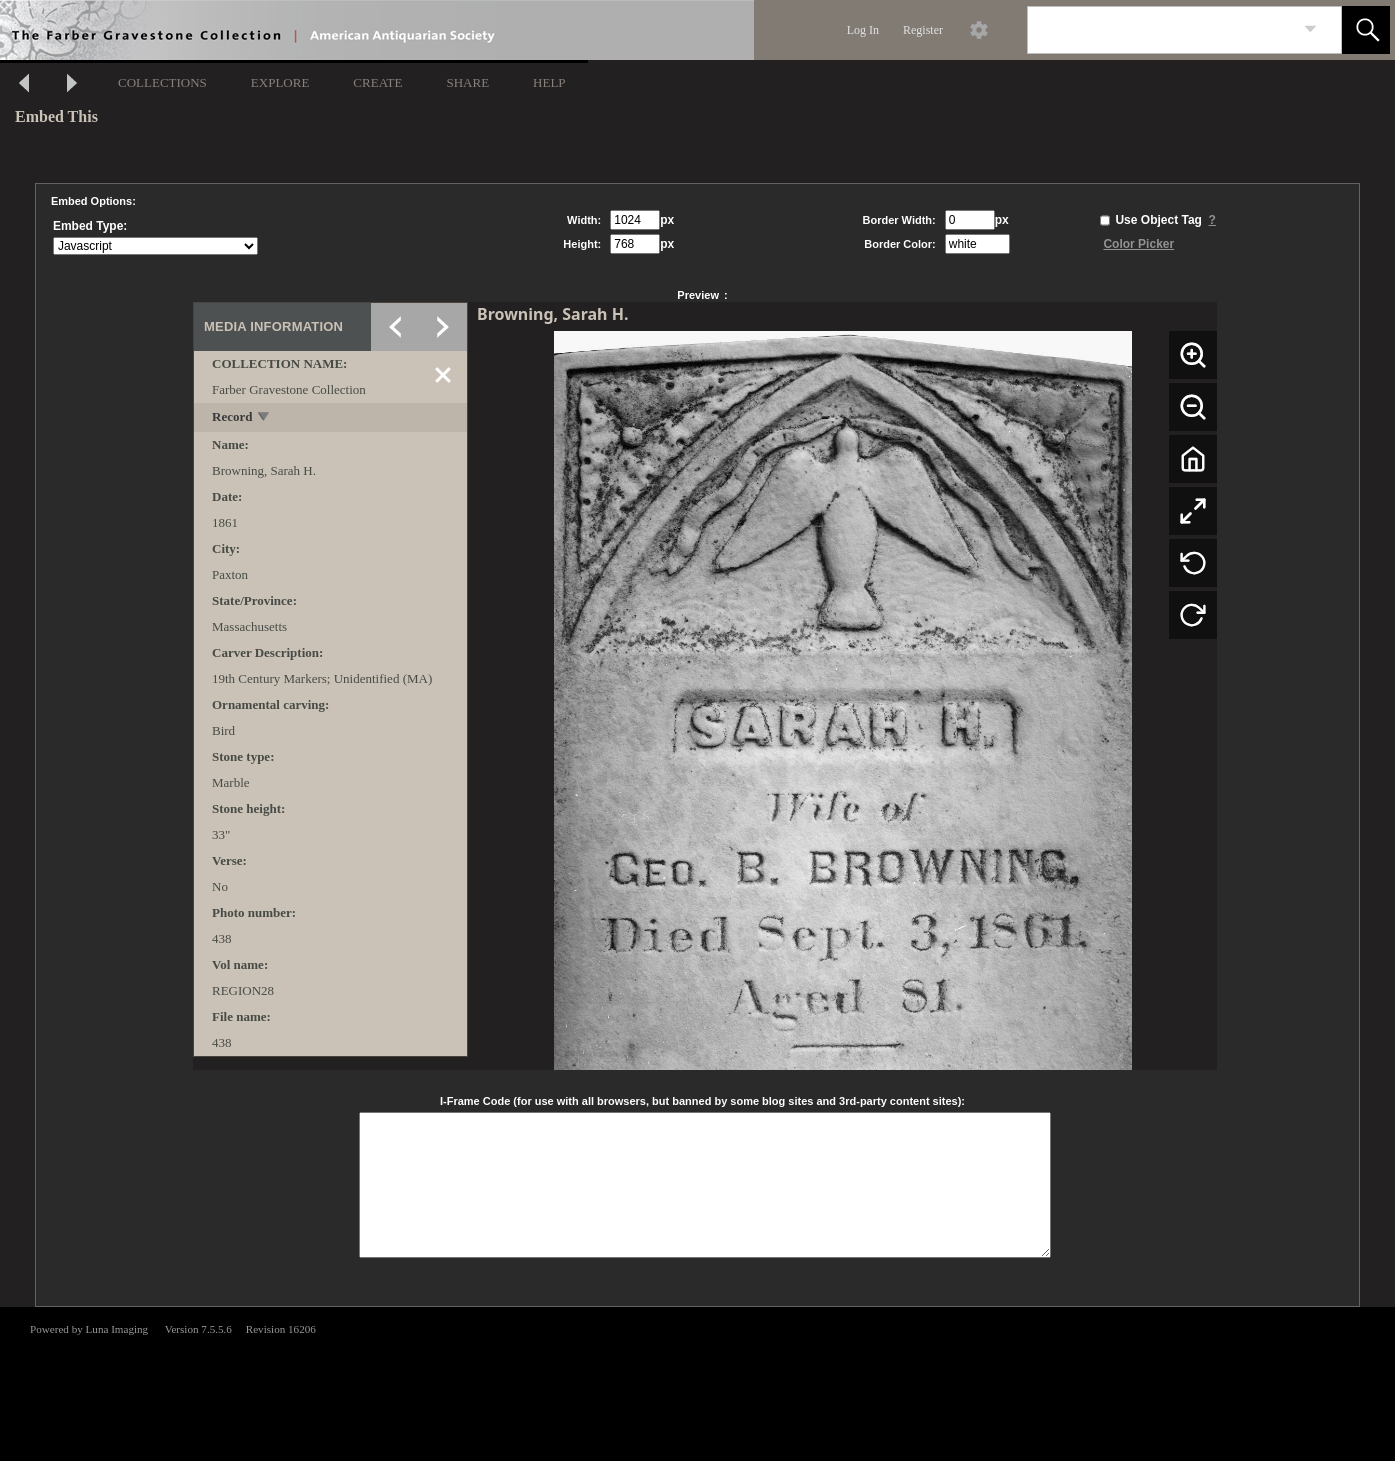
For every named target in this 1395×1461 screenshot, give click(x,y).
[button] (1366, 30)
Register (923, 30)
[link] (1310, 29)
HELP (549, 82)
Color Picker (1138, 244)
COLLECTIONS (162, 82)
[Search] (1161, 30)
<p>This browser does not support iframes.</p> (697, 1382)
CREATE (377, 82)
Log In (863, 30)
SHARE (467, 82)
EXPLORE (280, 82)
